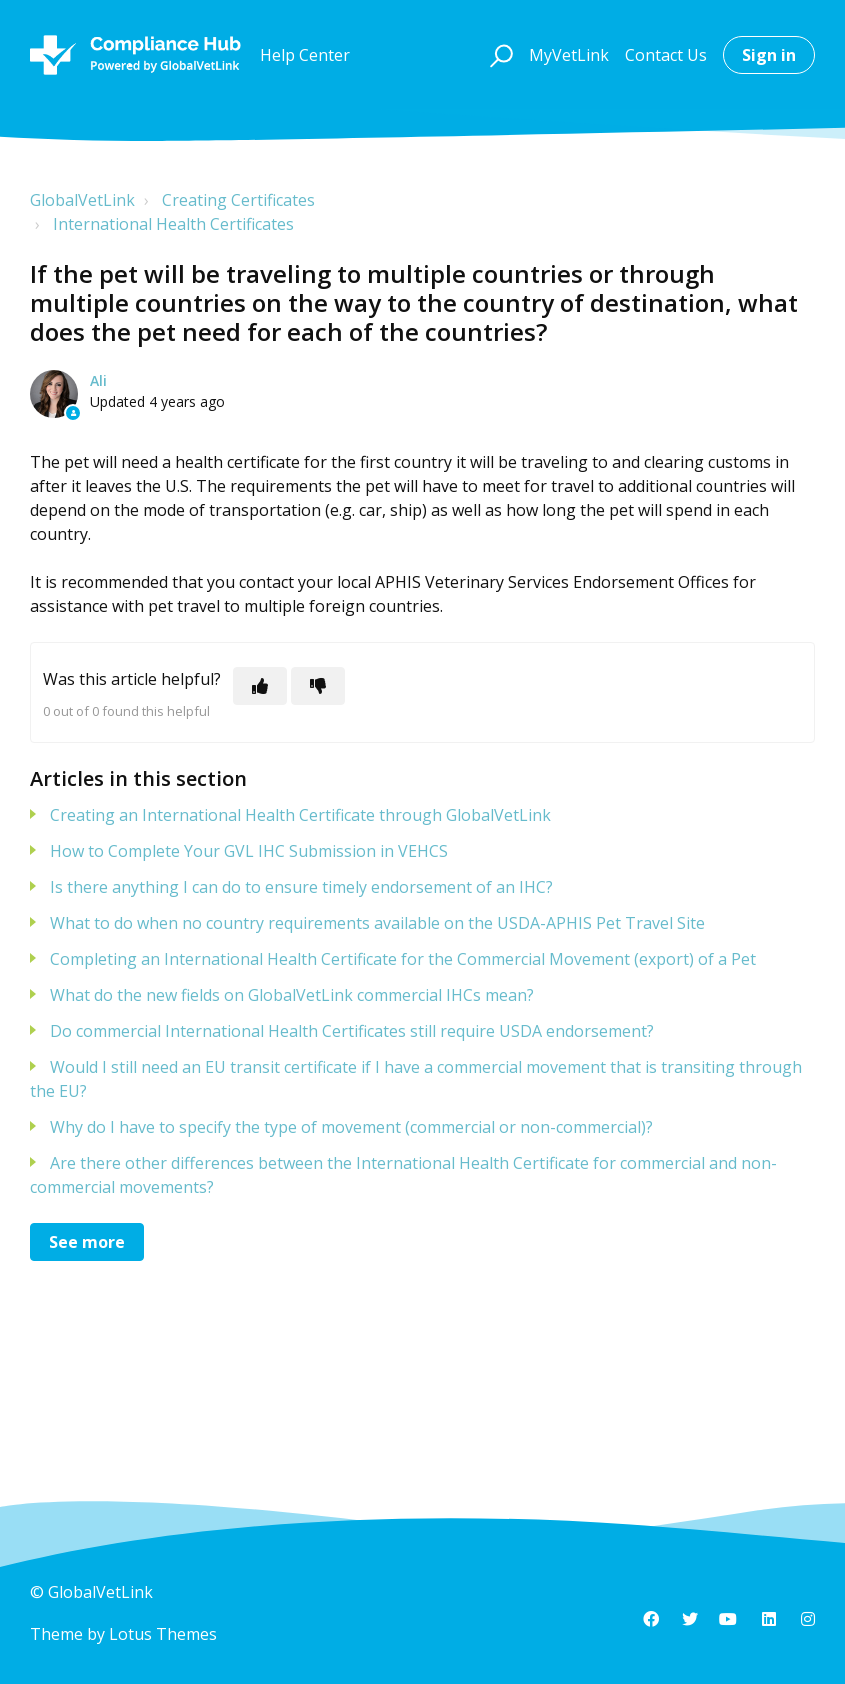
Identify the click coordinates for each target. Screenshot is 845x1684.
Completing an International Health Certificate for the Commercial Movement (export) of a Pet (403, 959)
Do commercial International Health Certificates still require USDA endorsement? (352, 1031)
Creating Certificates (238, 200)
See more (87, 1242)
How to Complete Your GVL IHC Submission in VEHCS (249, 851)
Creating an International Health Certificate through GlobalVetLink (300, 815)
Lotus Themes (163, 1634)
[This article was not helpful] (318, 686)
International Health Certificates (173, 224)
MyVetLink (569, 55)
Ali (98, 380)
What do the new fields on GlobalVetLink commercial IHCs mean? (292, 995)
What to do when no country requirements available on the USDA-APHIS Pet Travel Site (377, 923)
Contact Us (666, 55)
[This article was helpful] (260, 686)
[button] (498, 55)
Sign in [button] (769, 55)
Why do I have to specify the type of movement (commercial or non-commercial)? (351, 1127)
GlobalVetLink (82, 200)
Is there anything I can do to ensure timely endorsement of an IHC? (301, 887)
